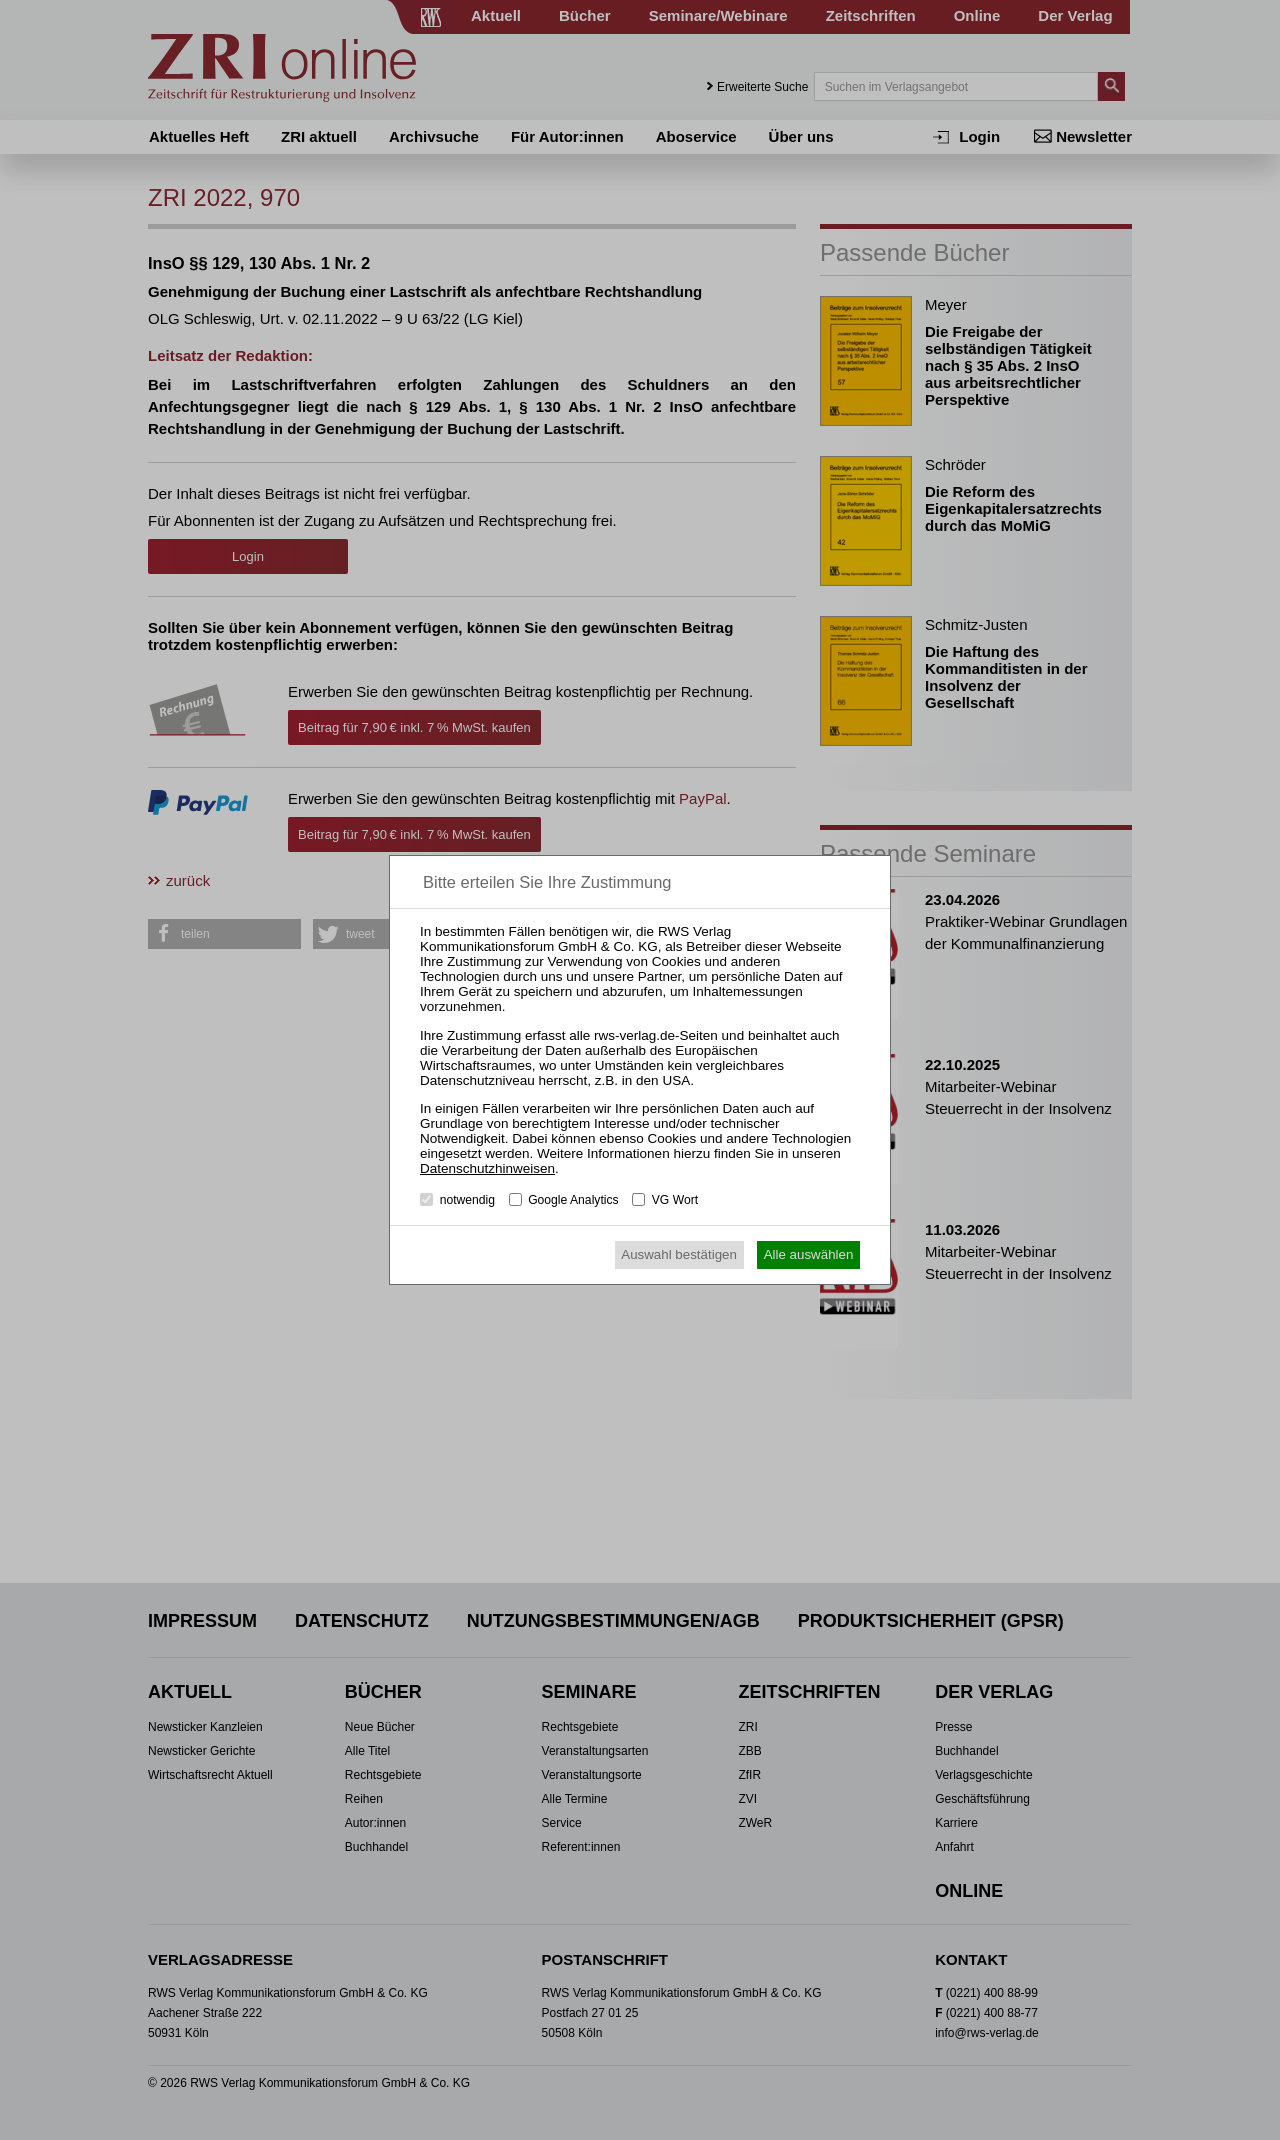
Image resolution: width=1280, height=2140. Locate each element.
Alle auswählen (809, 1254)
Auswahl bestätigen (679, 1254)
